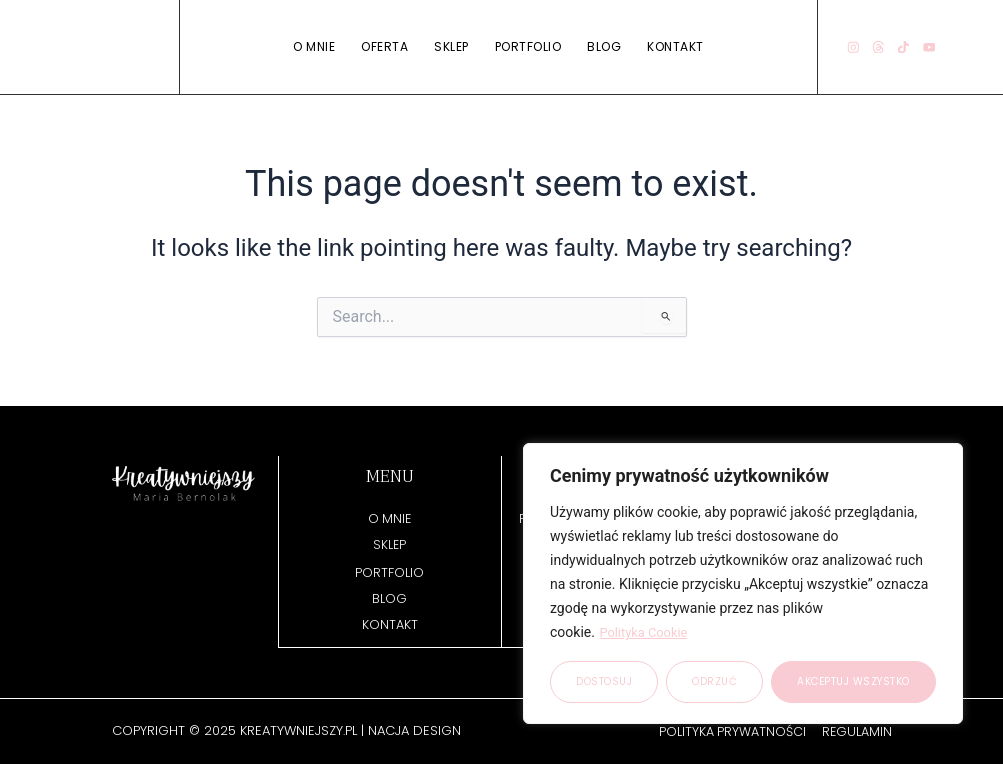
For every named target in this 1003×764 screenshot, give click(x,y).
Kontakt (675, 46)
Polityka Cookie (647, 633)
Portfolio (528, 46)
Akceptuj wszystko (853, 681)
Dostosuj (604, 681)
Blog (604, 46)
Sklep (451, 46)
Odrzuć (714, 681)
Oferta (384, 46)
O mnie (314, 46)
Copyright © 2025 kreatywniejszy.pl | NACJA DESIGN (286, 730)
